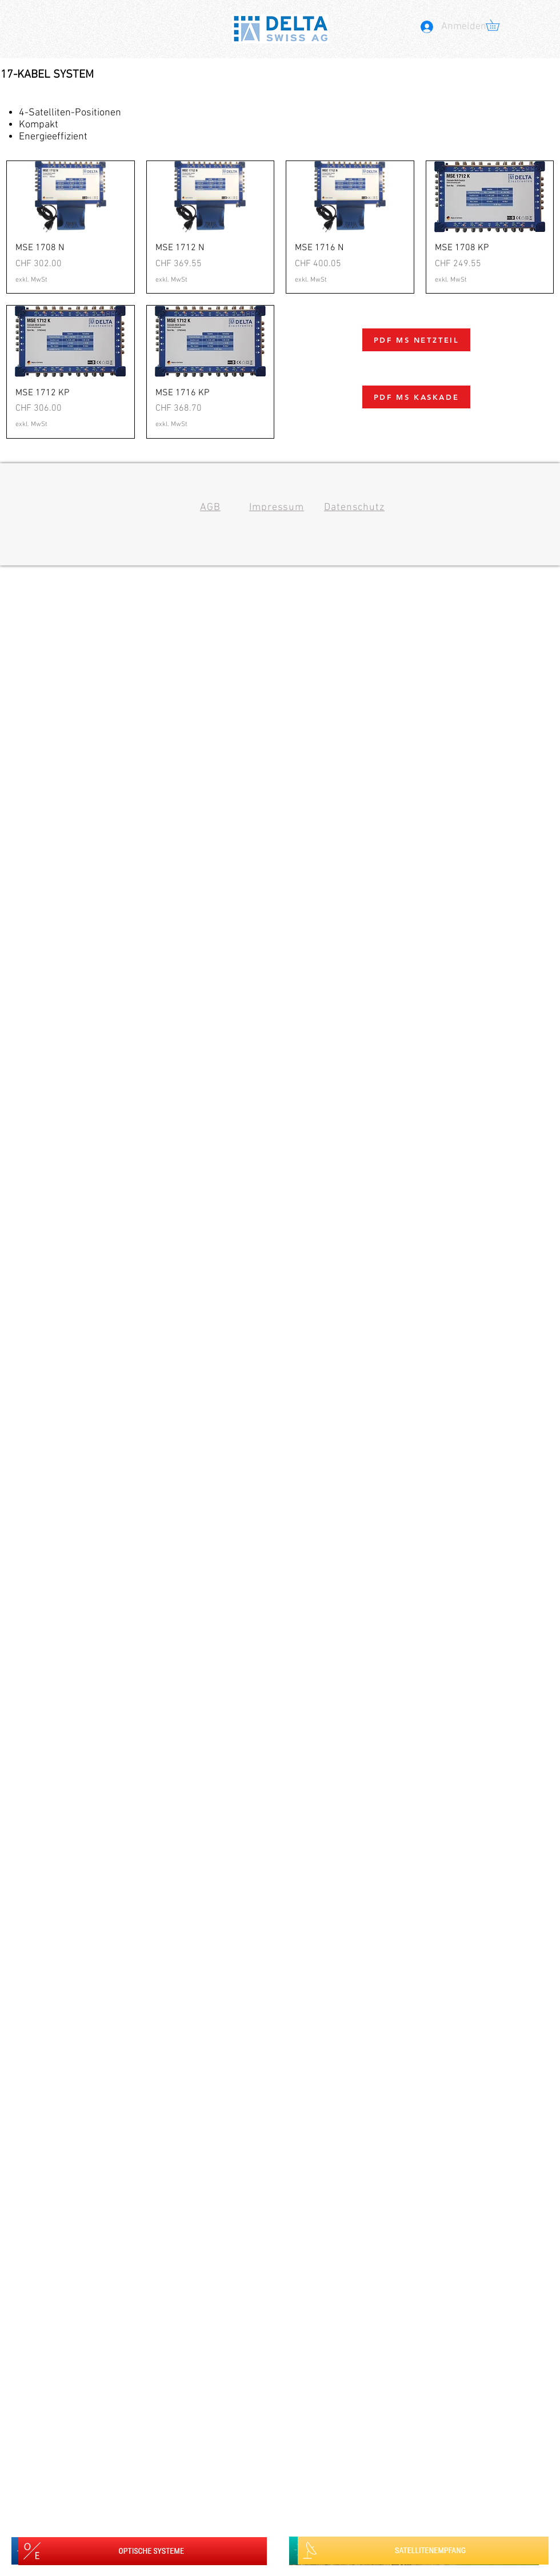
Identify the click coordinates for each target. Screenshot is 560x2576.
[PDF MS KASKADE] (416, 397)
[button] (498, 25)
